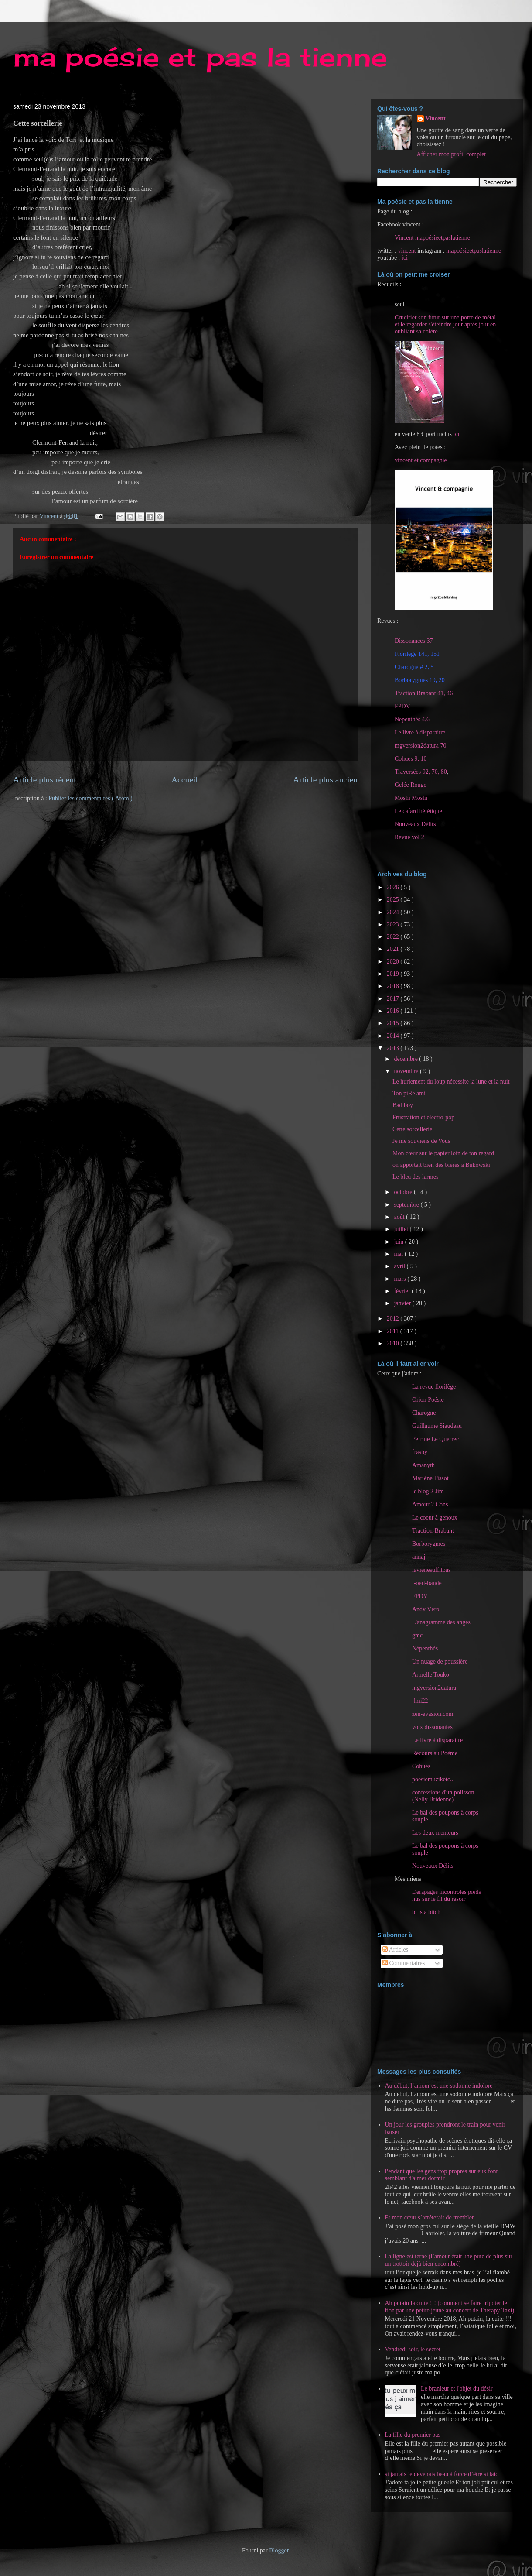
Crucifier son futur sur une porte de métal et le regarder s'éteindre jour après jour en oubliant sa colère (445, 324)
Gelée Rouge (410, 785)
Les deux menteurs (435, 1832)
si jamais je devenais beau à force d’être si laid (442, 2474)
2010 (394, 1343)
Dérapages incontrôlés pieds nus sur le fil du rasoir (446, 1895)
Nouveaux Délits (432, 1866)
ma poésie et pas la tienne (200, 56)
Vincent (436, 118)
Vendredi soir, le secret (413, 2349)
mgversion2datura (434, 1687)
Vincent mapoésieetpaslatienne (432, 237)
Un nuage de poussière (439, 1661)
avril (400, 1266)
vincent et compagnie (421, 460)
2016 (394, 1011)
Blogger (278, 2550)
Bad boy (402, 1105)
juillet (401, 1229)
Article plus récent (44, 779)
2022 (394, 936)
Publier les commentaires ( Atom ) (90, 798)
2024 (394, 912)
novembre (406, 1071)
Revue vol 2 (409, 837)
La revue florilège (434, 1386)
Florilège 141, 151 (417, 654)
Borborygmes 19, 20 (420, 680)
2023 (394, 924)
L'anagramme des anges (441, 1622)
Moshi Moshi (411, 798)
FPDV (402, 706)
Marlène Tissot (430, 1478)
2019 (394, 974)
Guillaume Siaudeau (437, 1426)
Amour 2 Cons (430, 1504)
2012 (394, 1318)
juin (399, 1241)
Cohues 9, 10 (411, 758)
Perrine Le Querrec (435, 1439)
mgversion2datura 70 (421, 745)
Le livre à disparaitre (420, 732)
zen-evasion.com (432, 1714)
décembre (406, 1059)
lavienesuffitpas (431, 1570)
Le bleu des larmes (415, 1176)
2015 (394, 1023)
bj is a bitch (426, 1912)
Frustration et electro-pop (423, 1117)
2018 (394, 986)
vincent (407, 250)
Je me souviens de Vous (421, 1141)
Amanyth (423, 1465)
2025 (394, 899)
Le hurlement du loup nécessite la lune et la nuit (451, 1081)
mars (400, 1279)
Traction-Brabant (433, 1530)
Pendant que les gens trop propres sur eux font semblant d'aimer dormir (441, 2175)
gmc (417, 1635)
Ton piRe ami (409, 1093)
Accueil (184, 779)
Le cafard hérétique (418, 811)
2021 (394, 949)
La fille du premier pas (413, 2435)
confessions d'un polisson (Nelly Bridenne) (443, 1796)
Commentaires (403, 1963)
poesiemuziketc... (433, 1779)
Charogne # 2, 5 (414, 667)
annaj (418, 1557)
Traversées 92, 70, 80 (421, 771)
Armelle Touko (430, 1674)
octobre (403, 1192)
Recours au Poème (434, 1753)
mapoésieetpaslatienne (473, 250)
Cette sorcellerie (412, 1129)
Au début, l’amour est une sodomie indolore (439, 2085)
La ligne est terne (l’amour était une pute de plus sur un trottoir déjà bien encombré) (448, 2260)
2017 (394, 998)
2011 (393, 1331)
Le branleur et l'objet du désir (457, 2388)
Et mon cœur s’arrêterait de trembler (429, 2217)
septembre (407, 1204)
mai (399, 1254)
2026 (394, 887)
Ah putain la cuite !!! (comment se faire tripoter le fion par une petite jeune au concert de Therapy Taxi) (450, 2307)
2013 (394, 1048)
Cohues (421, 1766)
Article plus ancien (325, 779)
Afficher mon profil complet (451, 154)
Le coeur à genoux (434, 1517)
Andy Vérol (426, 1609)
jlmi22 (420, 1701)
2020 (394, 961)
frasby (419, 1452)
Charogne (424, 1413)
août (400, 1217)
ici (405, 257)
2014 (394, 1035)
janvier (403, 1303)
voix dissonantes (432, 1727)
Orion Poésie (428, 1399)
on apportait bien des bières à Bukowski (441, 1165)
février (403, 1291)
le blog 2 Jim (428, 1491)
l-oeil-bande (427, 1583)
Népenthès (425, 1648)
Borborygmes (428, 1543)
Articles (395, 1949)
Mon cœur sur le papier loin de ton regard (443, 1153)
